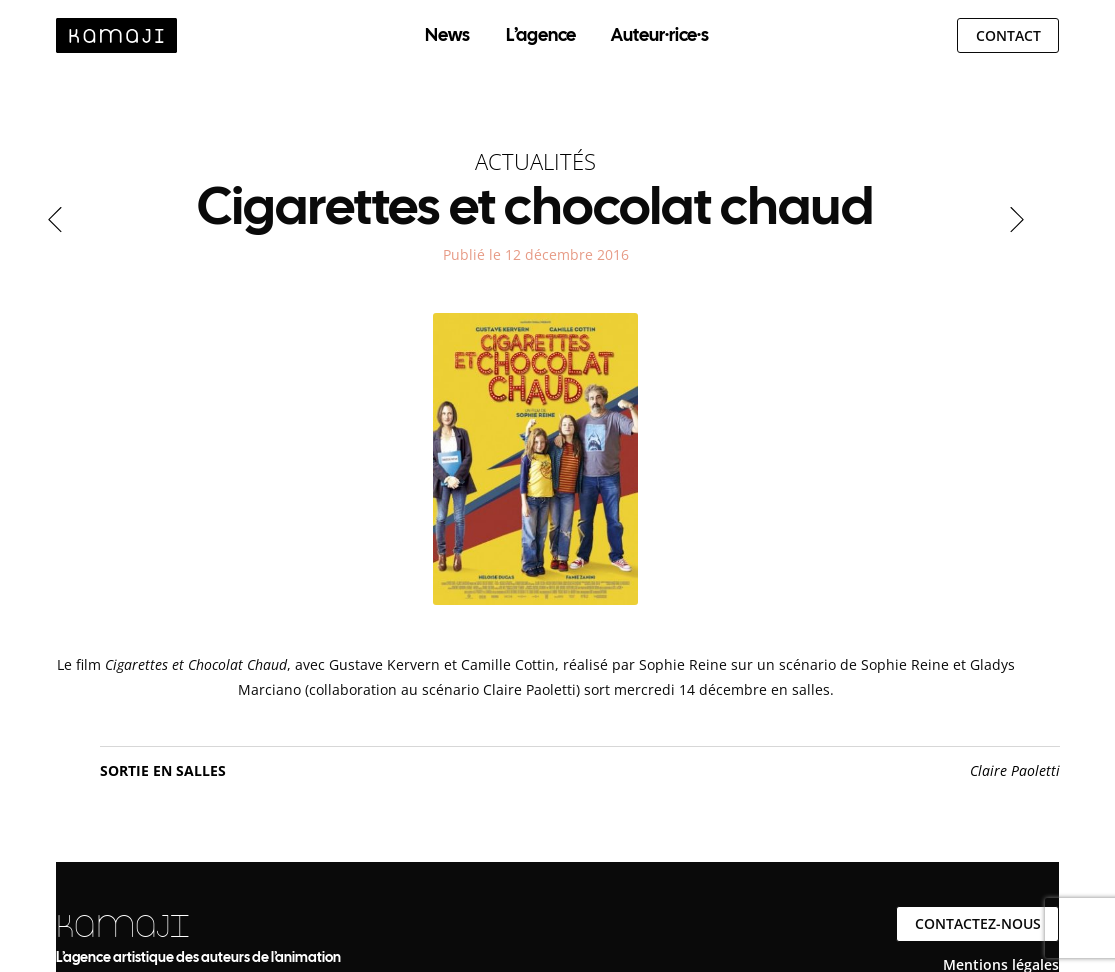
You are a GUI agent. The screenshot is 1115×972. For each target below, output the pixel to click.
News (447, 34)
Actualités (535, 161)
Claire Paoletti (1015, 770)
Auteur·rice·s (660, 34)
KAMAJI (122, 926)
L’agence (541, 34)
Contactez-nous (978, 923)
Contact (1008, 35)
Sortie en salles (163, 770)
